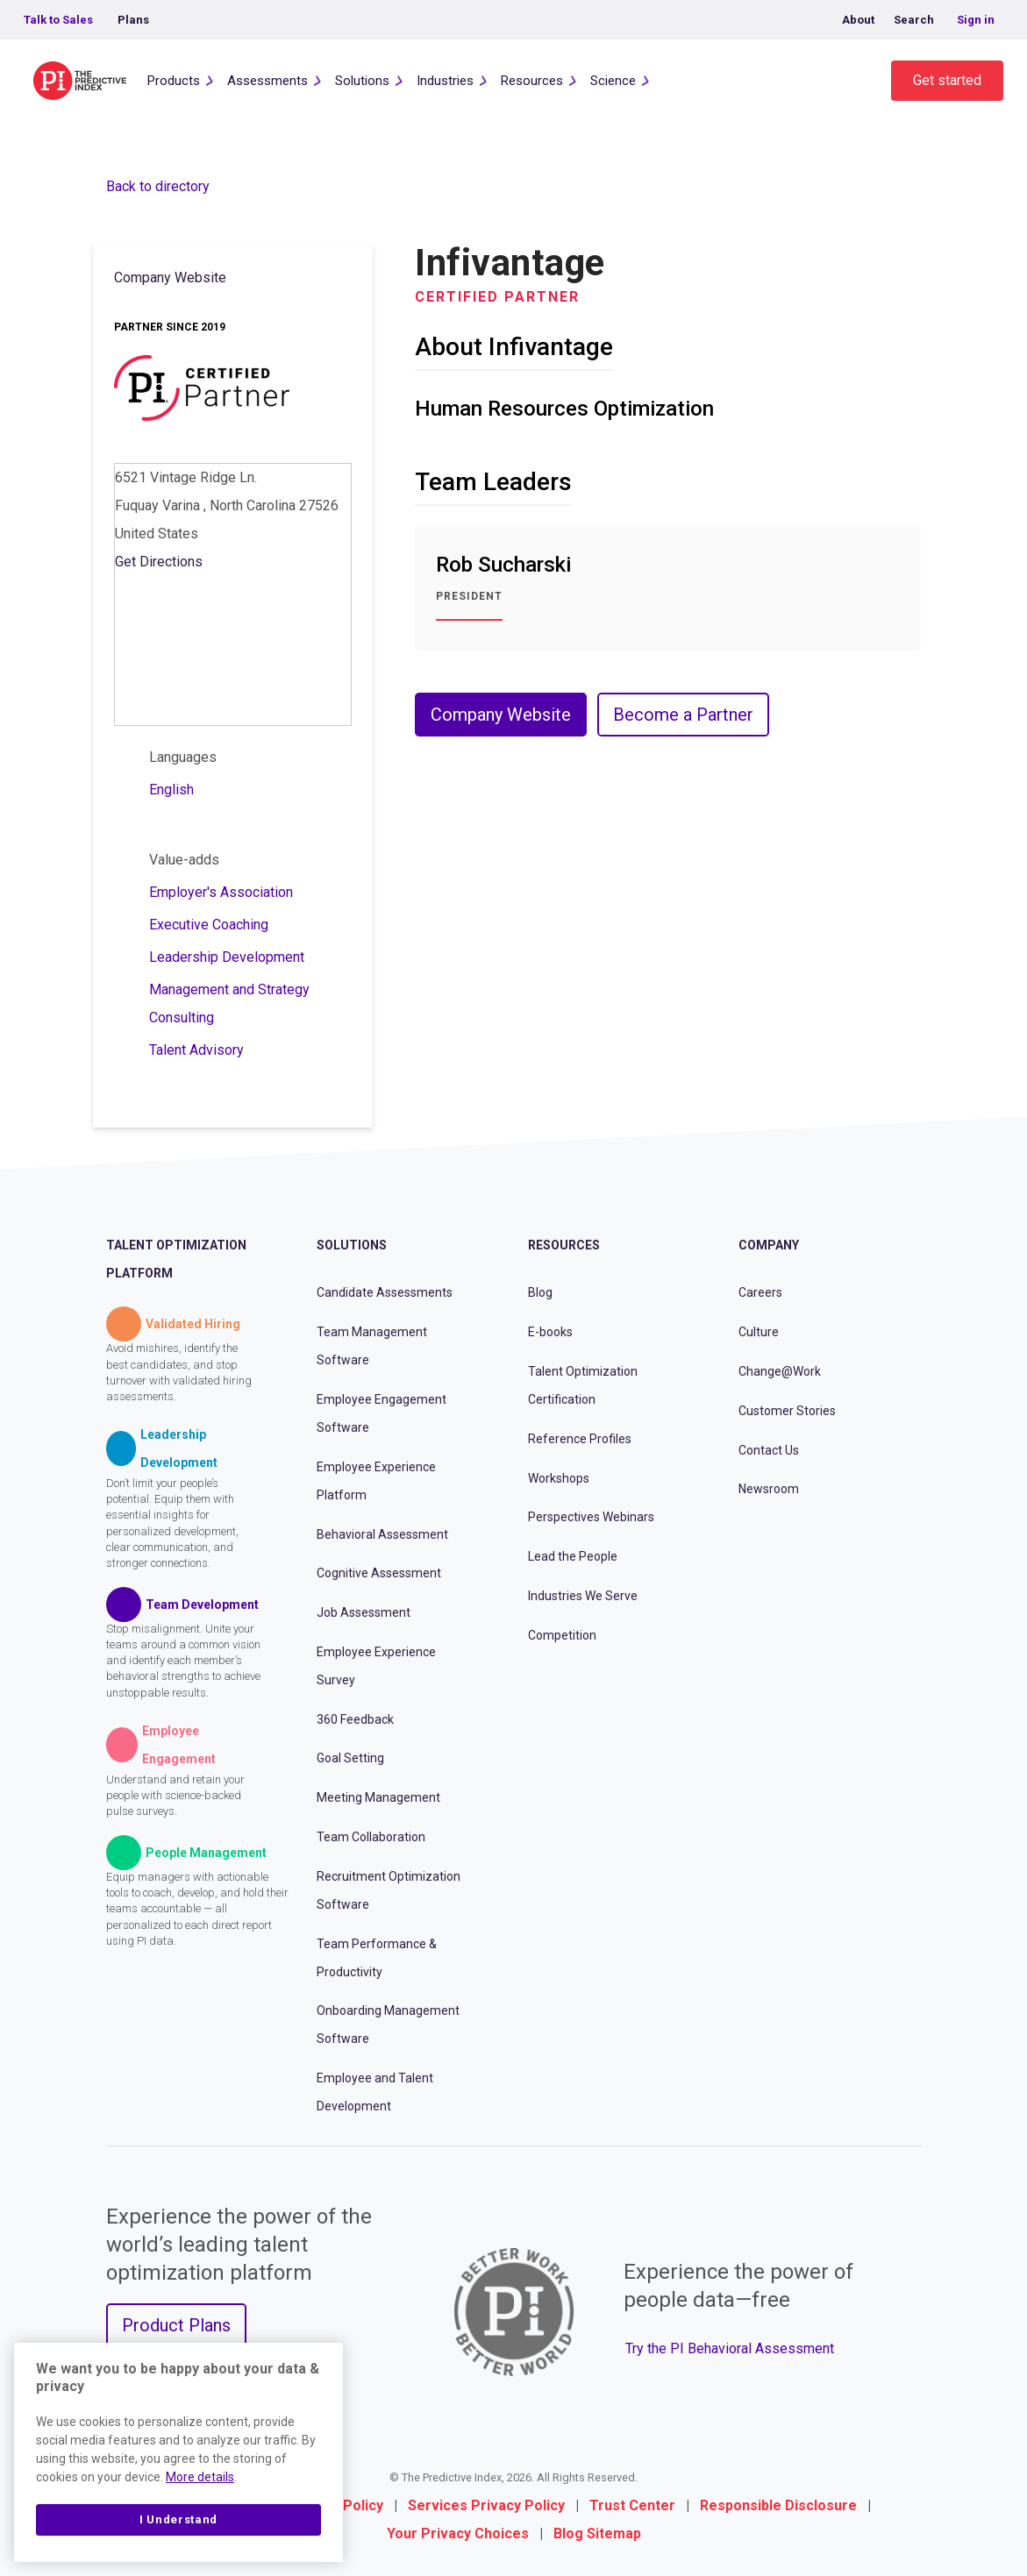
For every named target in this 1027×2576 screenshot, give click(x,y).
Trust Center (632, 2505)
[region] (178, 2452)
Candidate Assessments (385, 1292)
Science (613, 81)
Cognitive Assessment (379, 1573)
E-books (550, 1332)
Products (173, 81)
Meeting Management (378, 1797)
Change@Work (779, 1371)
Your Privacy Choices (458, 2533)
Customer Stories (787, 1411)
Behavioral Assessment (382, 1534)
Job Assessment (363, 1612)
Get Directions (159, 561)
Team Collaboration (371, 1837)
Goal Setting (350, 1758)
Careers (760, 1292)
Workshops (558, 1478)
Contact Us (768, 1450)
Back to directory (158, 186)
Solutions (362, 81)
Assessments (267, 81)
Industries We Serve (583, 1596)
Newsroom (768, 1489)
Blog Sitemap (597, 2533)
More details (200, 2477)
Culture (758, 1332)
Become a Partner (683, 714)
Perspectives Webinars (591, 1517)
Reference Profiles (579, 1439)
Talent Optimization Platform (176, 1259)
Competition (562, 1635)
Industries (445, 81)
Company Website (170, 277)
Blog (540, 1292)
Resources (532, 81)
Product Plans (176, 2325)
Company (768, 1245)
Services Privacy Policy (486, 2505)
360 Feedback (355, 1719)
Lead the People (572, 1556)
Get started (947, 80)
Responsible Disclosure (778, 2505)
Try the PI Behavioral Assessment (729, 2348)
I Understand (178, 2519)
